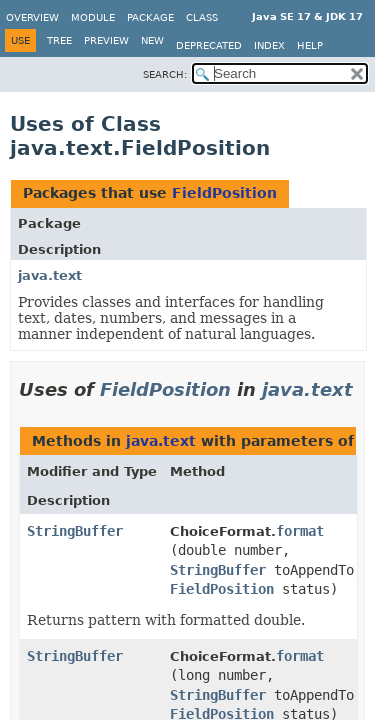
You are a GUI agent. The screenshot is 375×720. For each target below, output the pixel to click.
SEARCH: (165, 74)
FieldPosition (224, 193)
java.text (50, 275)
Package (150, 17)
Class (202, 17)
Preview (106, 40)
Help (310, 45)
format (300, 531)
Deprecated (209, 45)
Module (93, 17)
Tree (59, 40)
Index (269, 45)
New (152, 40)
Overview (32, 17)
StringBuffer (75, 531)
